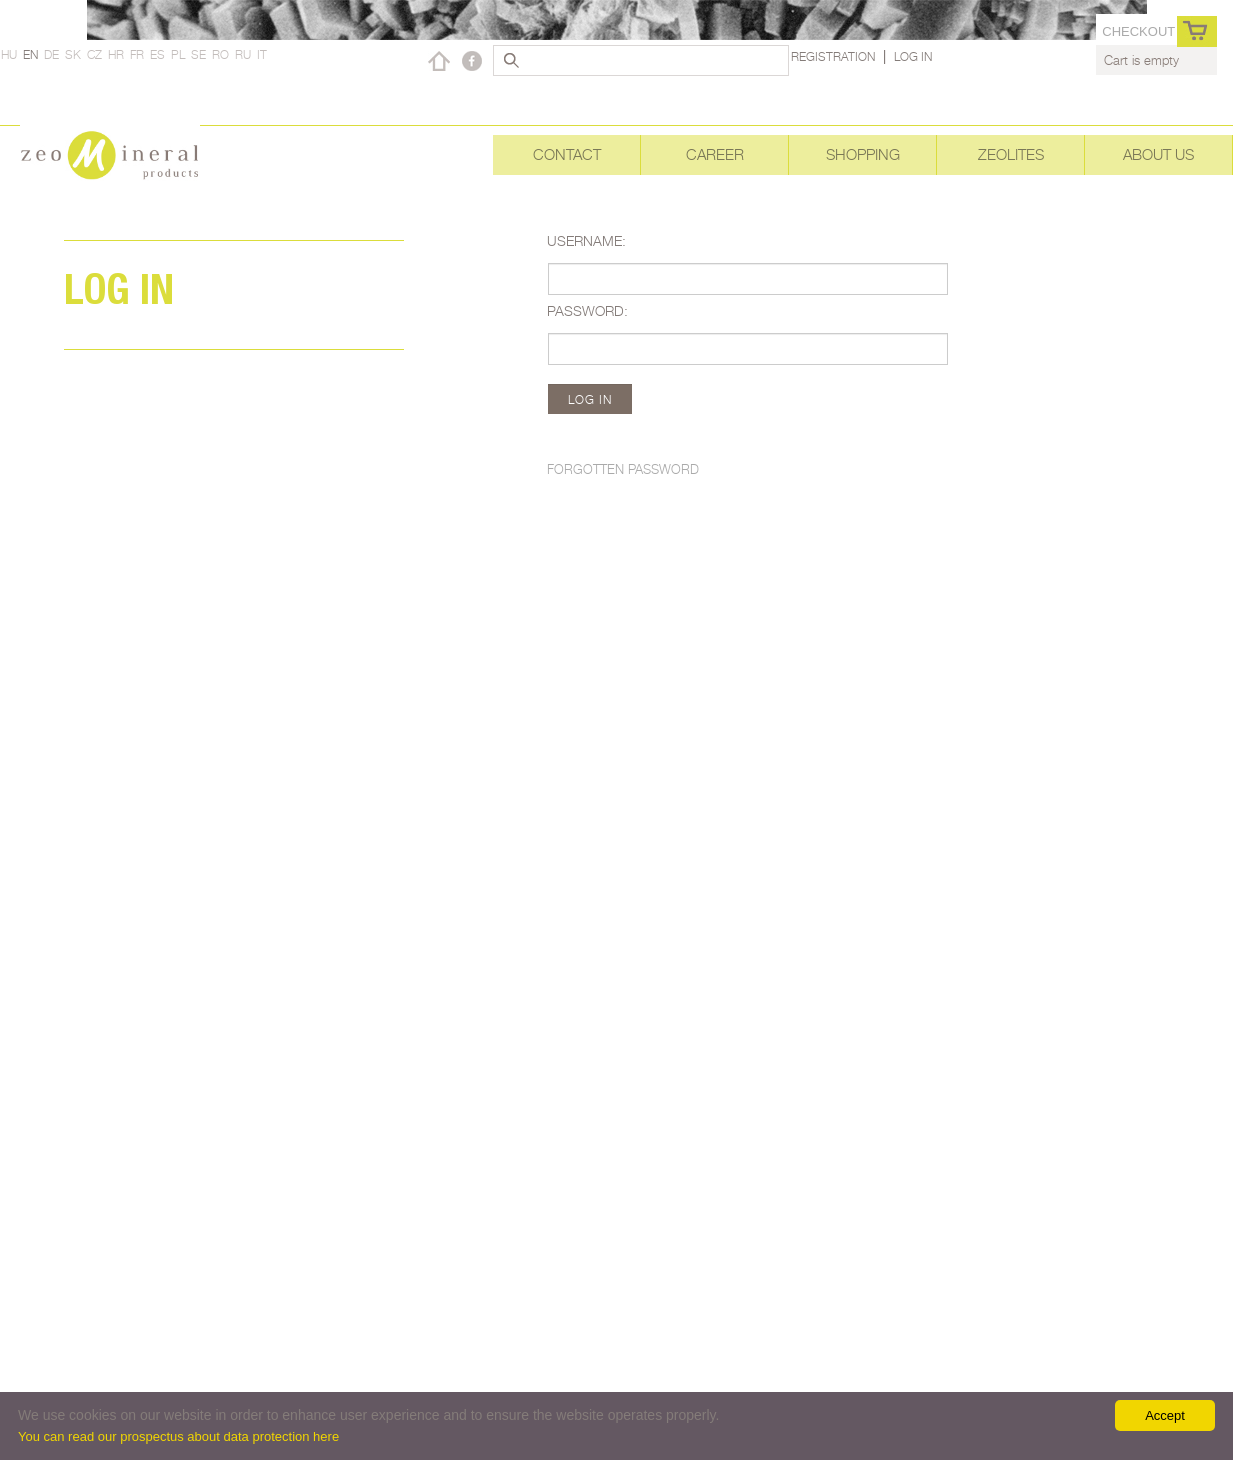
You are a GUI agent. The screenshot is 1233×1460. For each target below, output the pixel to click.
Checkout (1138, 31)
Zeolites (1011, 154)
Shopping (863, 154)
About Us (1158, 154)
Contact (567, 154)
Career (715, 154)
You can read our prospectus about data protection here (178, 1436)
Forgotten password (623, 469)
